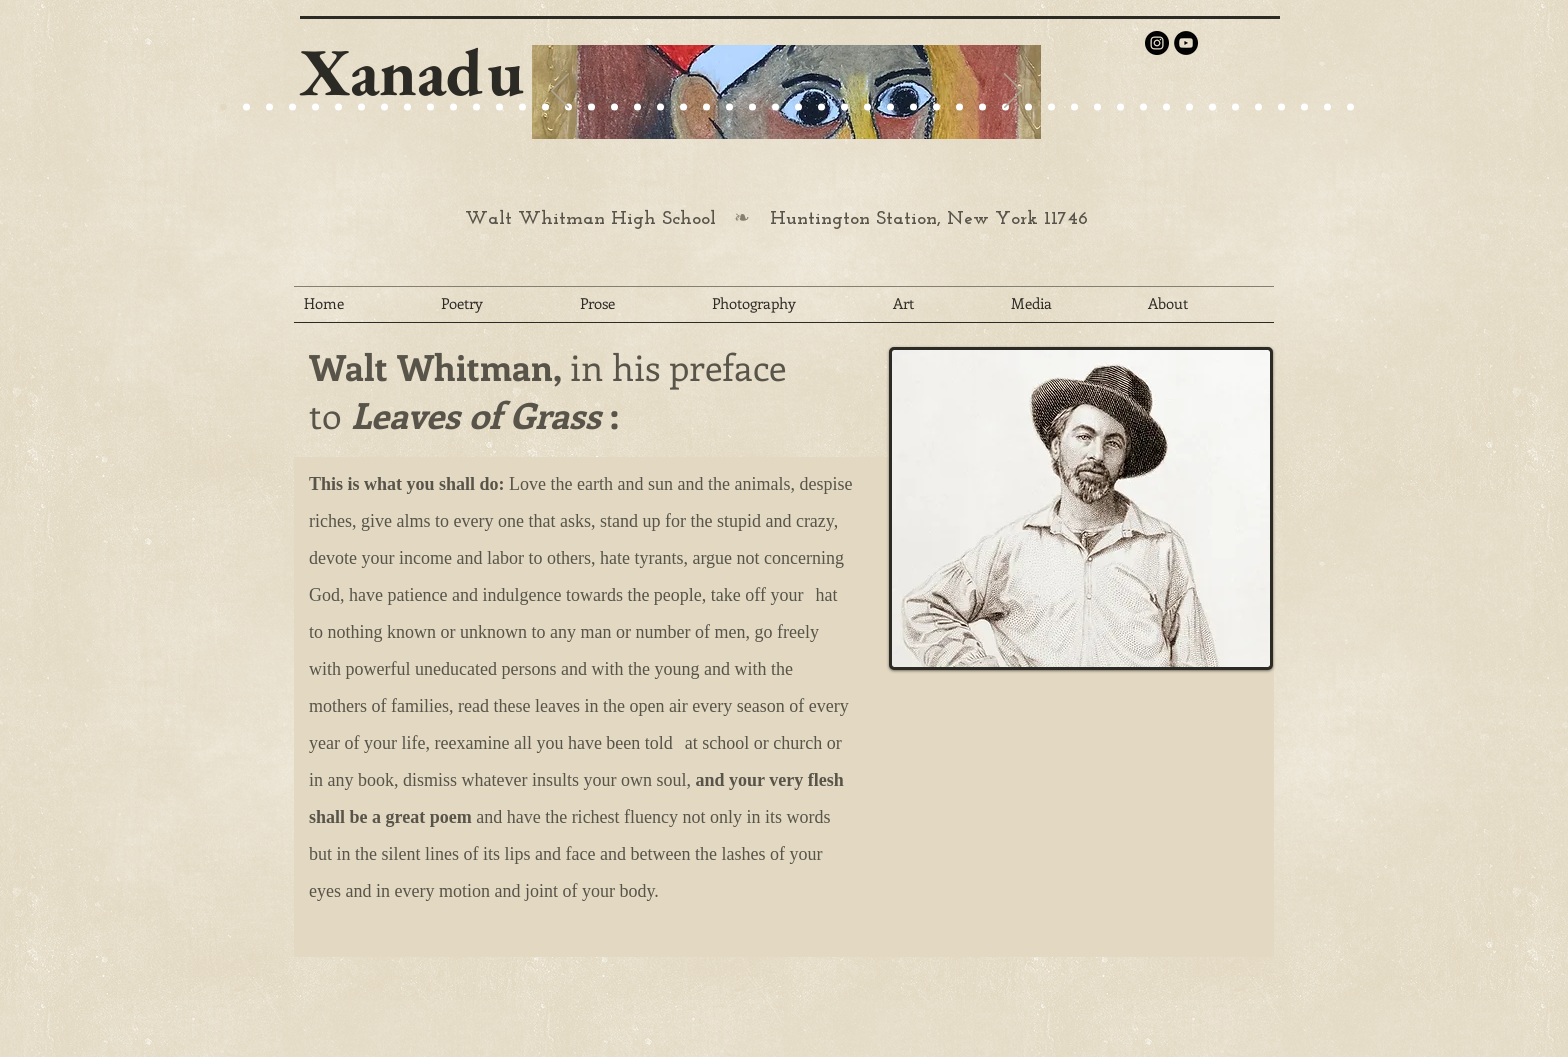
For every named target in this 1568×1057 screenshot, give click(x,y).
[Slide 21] (361, 107)
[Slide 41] (1143, 107)
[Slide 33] (959, 107)
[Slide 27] (545, 107)
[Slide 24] (407, 107)
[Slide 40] (1120, 107)
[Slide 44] (1212, 107)
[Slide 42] (1166, 107)
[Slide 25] (430, 107)
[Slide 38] (1074, 107)
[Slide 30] (890, 107)
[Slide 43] (1189, 107)
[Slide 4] (292, 107)
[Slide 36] (1028, 107)
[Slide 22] (384, 107)
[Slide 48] (1304, 107)
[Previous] (560, 92)
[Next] (1013, 92)
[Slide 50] (1350, 107)
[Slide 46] (1258, 107)
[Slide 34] (982, 107)
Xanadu (412, 71)
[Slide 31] (913, 107)
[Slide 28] (844, 107)
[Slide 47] (1281, 107)
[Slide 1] (315, 107)
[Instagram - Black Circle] (1157, 43)
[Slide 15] (338, 107)
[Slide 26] (798, 107)
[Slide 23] (614, 107)
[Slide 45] (1235, 107)
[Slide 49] (1327, 107)
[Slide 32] (936, 107)
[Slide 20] (223, 107)
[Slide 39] (1097, 107)
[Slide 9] (246, 107)
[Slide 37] (1051, 107)
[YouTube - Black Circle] (1186, 43)
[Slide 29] (729, 107)
